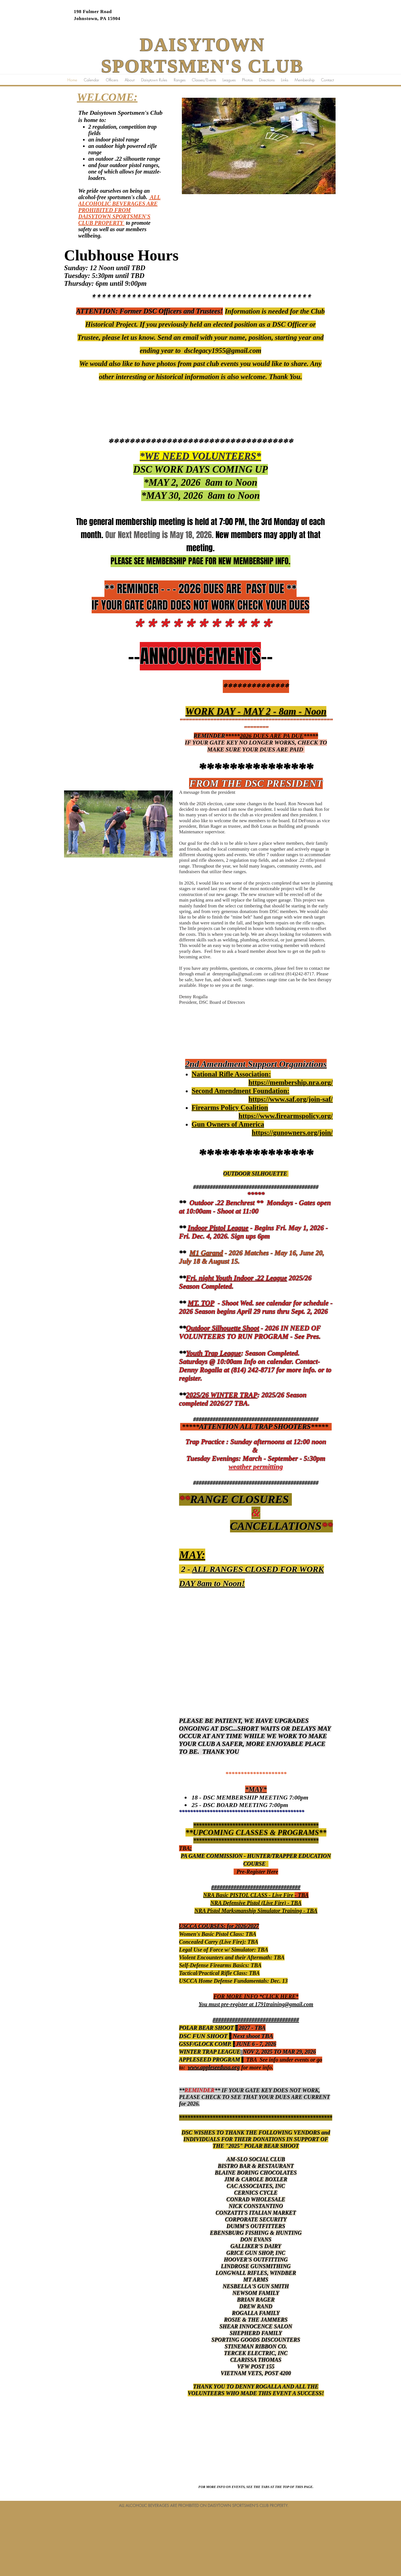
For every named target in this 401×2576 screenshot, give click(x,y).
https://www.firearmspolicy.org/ (286, 1116)
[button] (229, 80)
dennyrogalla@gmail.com (237, 973)
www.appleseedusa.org (214, 2067)
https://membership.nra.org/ (290, 1082)
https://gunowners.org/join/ (292, 1132)
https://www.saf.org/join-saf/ (290, 1099)
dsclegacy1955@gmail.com (222, 350)
